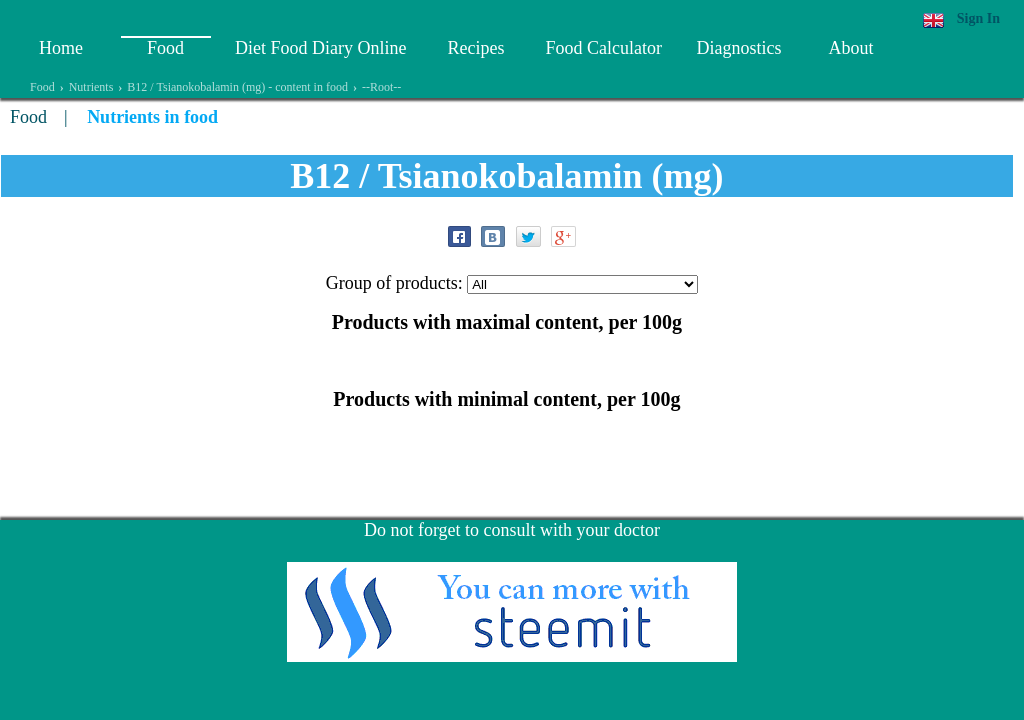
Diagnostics (738, 48)
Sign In (978, 18)
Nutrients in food (152, 117)
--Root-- (381, 87)
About (850, 48)
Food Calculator (603, 48)
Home (61, 48)
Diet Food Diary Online (320, 48)
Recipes (475, 48)
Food (165, 48)
